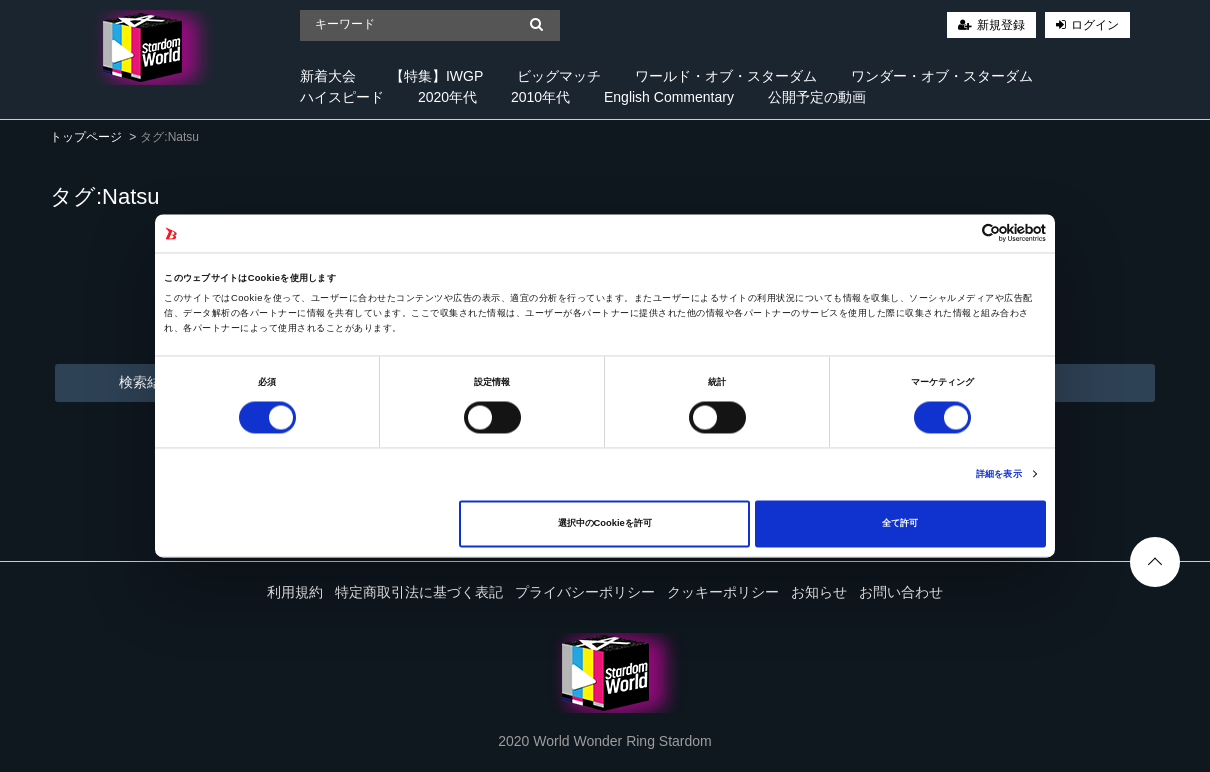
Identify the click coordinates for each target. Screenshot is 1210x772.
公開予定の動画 (817, 97)
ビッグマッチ (559, 76)
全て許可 (900, 524)
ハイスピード (342, 97)
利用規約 (295, 592)
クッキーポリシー (723, 592)
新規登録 (1001, 25)
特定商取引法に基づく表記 (419, 592)
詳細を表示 (999, 474)
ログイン (1095, 25)
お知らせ (819, 592)
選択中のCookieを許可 (605, 524)
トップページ (86, 137)
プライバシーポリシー (585, 592)
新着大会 (328, 76)
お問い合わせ (901, 592)
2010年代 (540, 97)
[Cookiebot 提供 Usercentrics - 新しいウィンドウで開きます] (958, 233)
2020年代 (447, 97)
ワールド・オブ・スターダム (726, 76)
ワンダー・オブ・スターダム (942, 76)
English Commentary (669, 97)
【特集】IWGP (436, 76)
